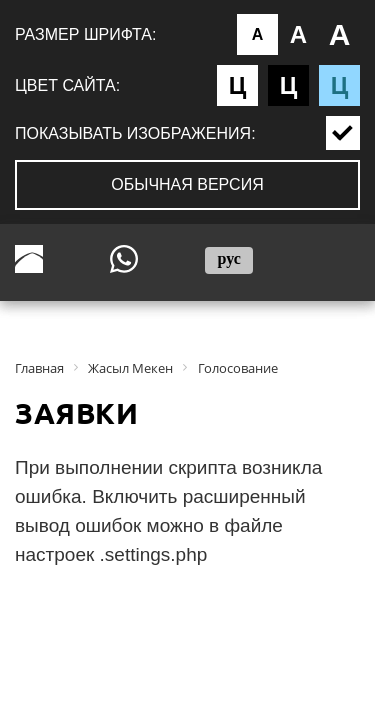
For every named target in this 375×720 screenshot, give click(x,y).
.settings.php (154, 554)
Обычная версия (187, 184)
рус (228, 258)
